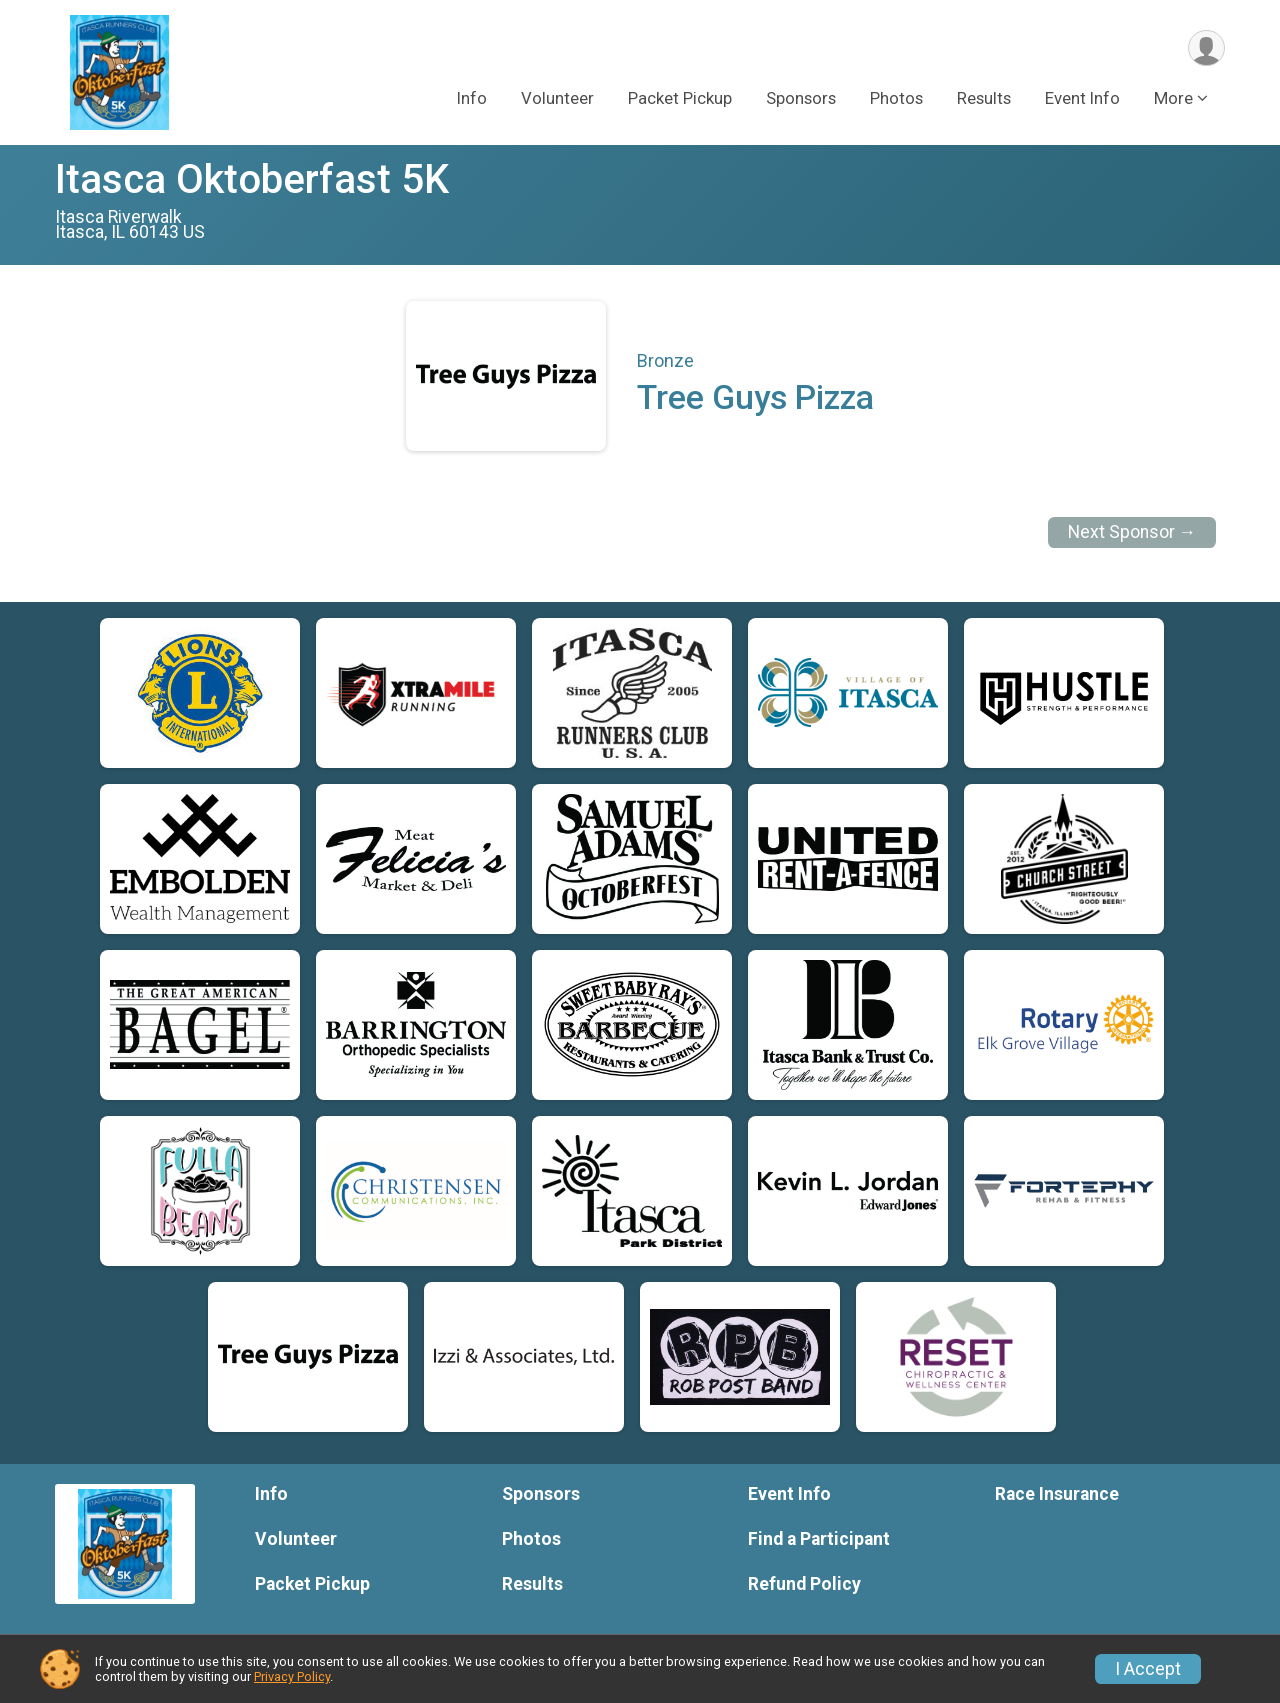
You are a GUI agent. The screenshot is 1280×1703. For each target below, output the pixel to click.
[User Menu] (1206, 48)
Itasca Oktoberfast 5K (252, 179)
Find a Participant (819, 1539)
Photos (896, 99)
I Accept (1148, 1669)
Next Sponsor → (1132, 532)
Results (984, 99)
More (1173, 99)
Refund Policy (804, 1584)
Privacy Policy (292, 1676)
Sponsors (801, 99)
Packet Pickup (680, 99)
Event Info (1082, 99)
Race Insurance (1057, 1494)
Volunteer (557, 99)
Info (472, 99)
